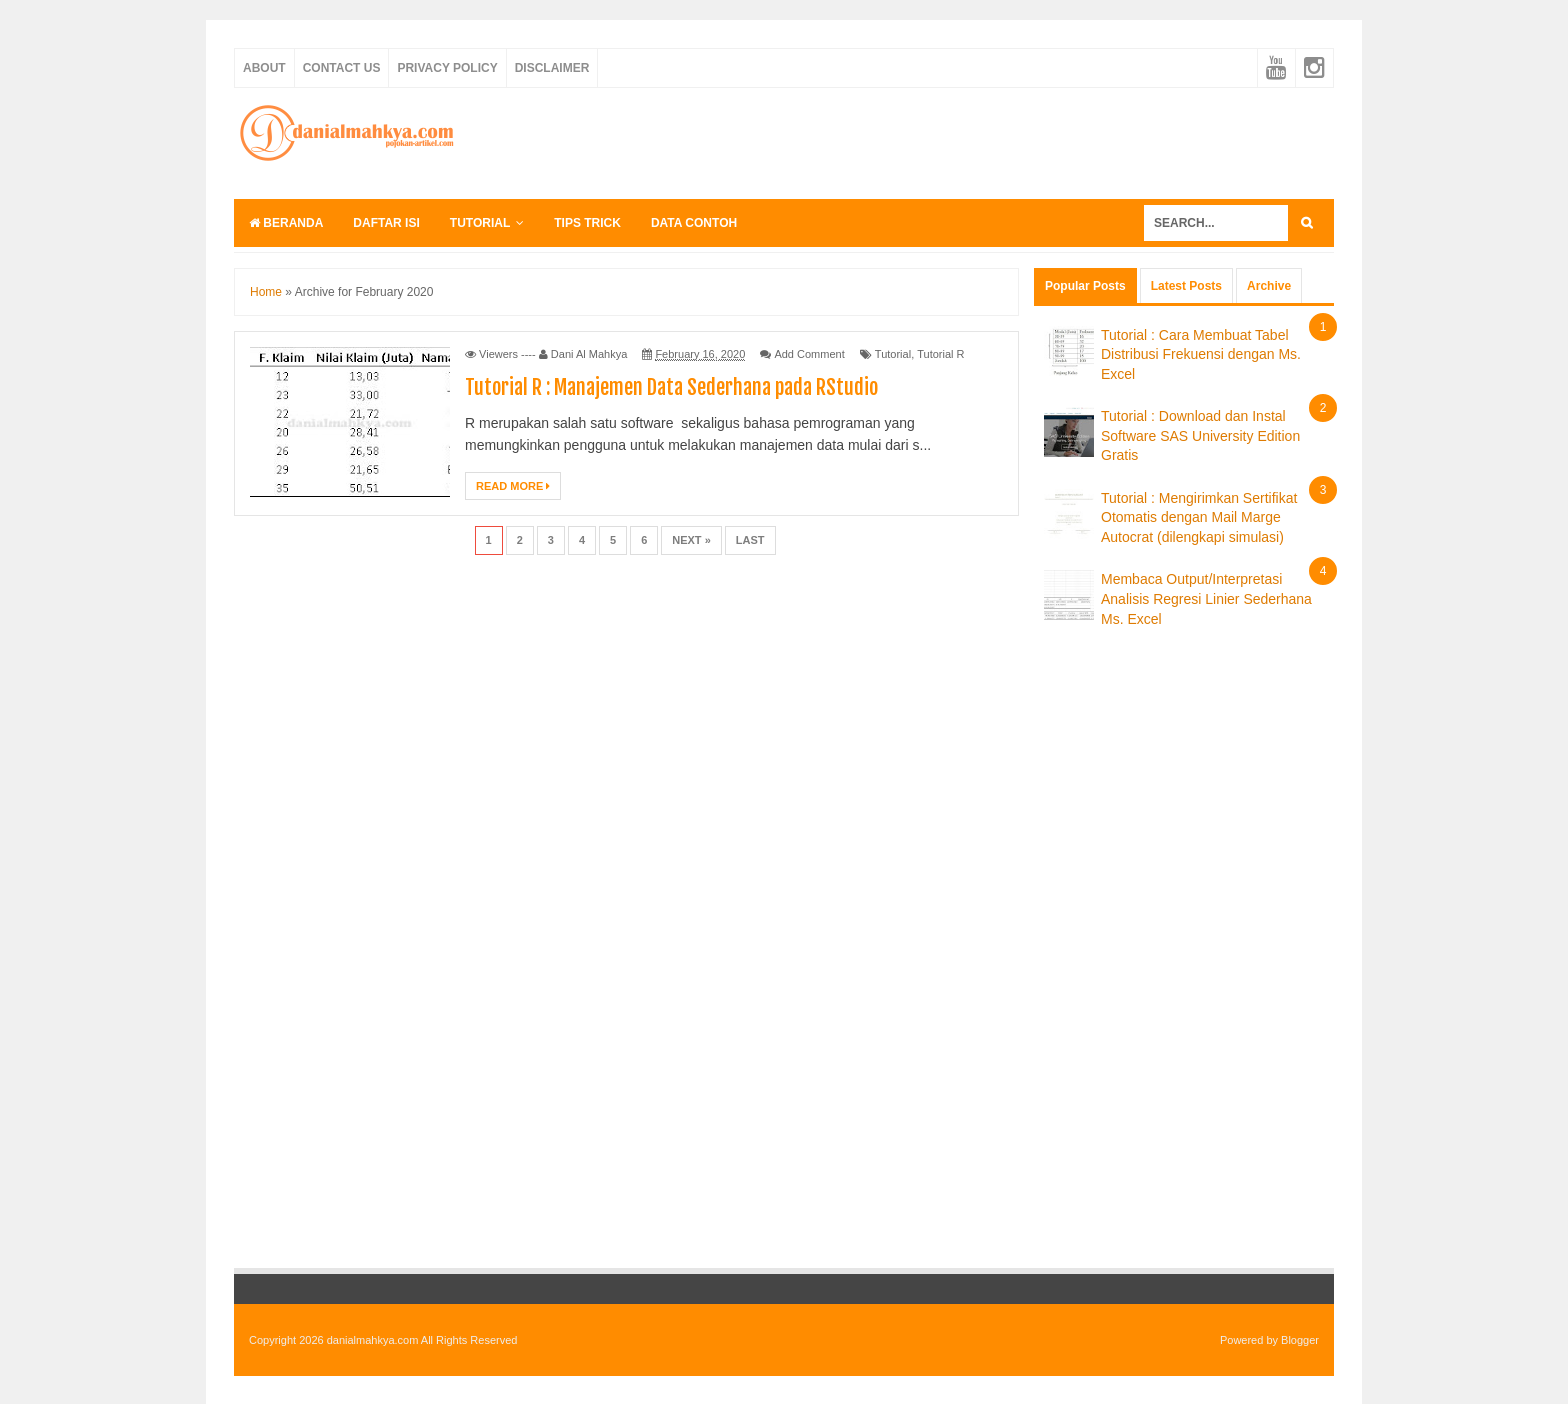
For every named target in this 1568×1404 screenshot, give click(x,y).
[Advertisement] (970, 140)
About (264, 68)
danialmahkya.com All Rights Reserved (422, 1340)
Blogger (1300, 1340)
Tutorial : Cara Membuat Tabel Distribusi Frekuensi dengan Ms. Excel (1201, 354)
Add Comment (809, 354)
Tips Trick (587, 223)
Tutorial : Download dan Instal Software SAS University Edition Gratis (1200, 435)
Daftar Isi (386, 223)
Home (266, 292)
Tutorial (480, 223)
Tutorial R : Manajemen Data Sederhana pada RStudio (671, 387)
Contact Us (342, 68)
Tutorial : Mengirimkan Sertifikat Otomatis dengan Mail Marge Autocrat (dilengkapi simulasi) (1199, 517)
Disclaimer (552, 68)
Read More (513, 486)
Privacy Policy (447, 68)
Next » (691, 540)
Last (750, 540)
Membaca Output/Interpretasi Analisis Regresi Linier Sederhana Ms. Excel (1206, 598)
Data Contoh (694, 223)
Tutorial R (940, 354)
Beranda (286, 223)
